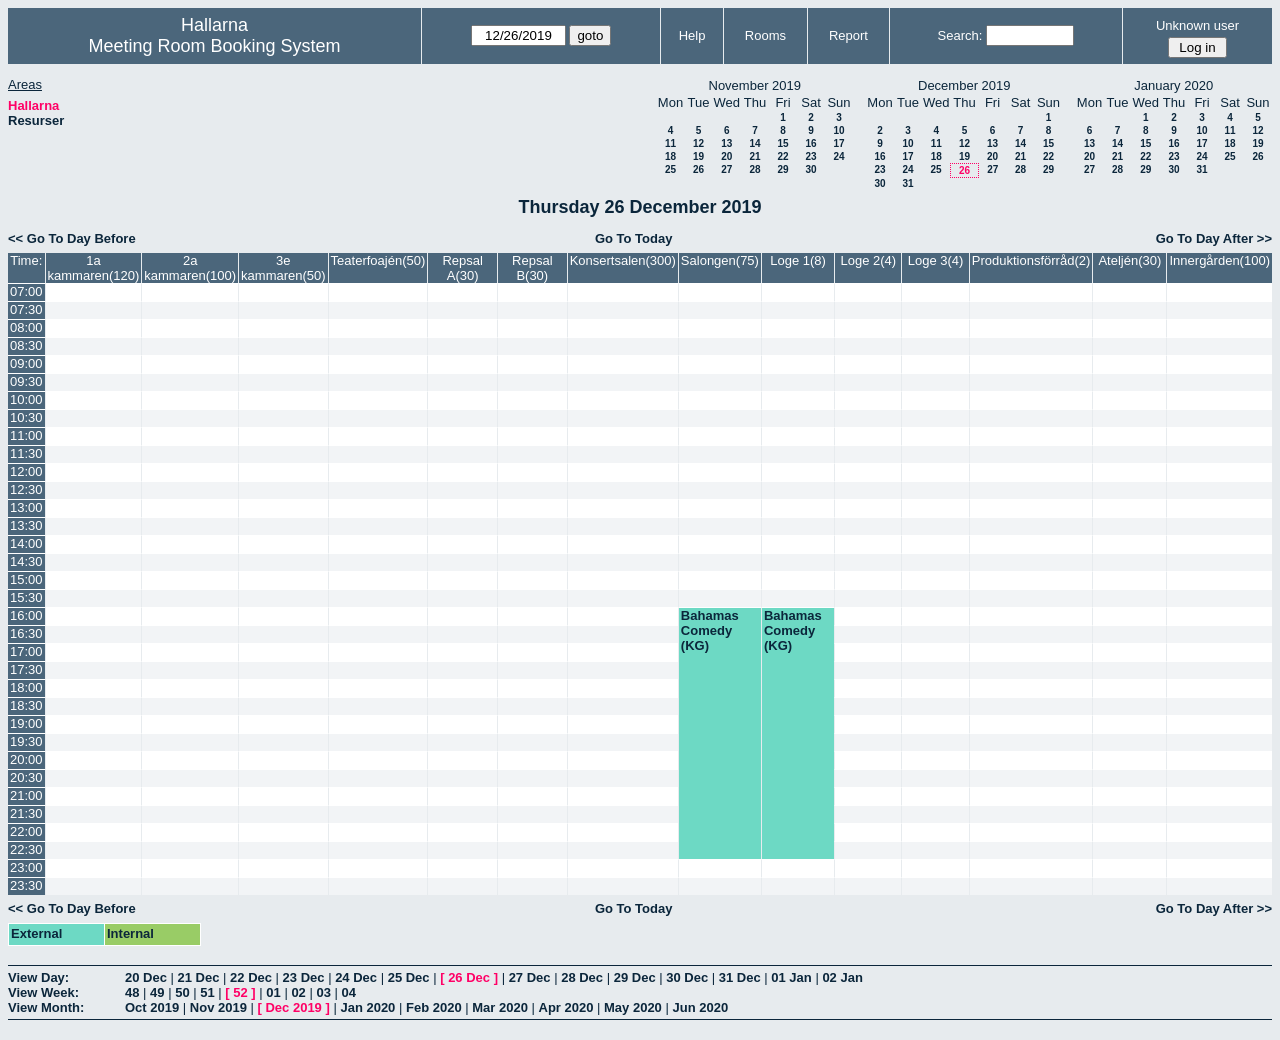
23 (810, 156)
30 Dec (687, 977)
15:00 (26, 579)
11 (670, 143)
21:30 (26, 813)
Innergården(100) (1220, 260)
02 (298, 992)
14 (754, 143)
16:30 (26, 633)
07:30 (26, 309)
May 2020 (633, 1007)
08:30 (26, 345)
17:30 (26, 669)
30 (810, 169)
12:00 (26, 471)
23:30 (26, 885)
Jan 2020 (367, 1007)
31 (907, 183)
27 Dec (530, 977)
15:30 (26, 597)
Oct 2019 (152, 1007)
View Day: (38, 977)
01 (273, 992)
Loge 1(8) (798, 260)
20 (726, 156)
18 (670, 156)
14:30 (26, 561)
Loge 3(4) (936, 260)
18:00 (26, 687)
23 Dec (304, 977)
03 (323, 992)
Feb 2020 (434, 1007)
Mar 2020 (500, 1007)
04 (349, 992)
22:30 (26, 849)
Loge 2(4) (868, 260)
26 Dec (469, 977)
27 (726, 169)
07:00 (26, 291)
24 (838, 156)
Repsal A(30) (462, 268)
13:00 (26, 507)
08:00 (26, 327)
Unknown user (1197, 25)
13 (726, 143)
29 (782, 169)
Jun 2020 (700, 1007)
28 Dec (582, 977)
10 (838, 130)
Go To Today (634, 238)
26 (698, 169)
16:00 (26, 615)
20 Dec (146, 977)
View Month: (46, 1007)
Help (692, 35)
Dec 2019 (293, 1007)
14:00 (26, 543)
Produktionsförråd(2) (1031, 260)
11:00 (26, 435)
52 (240, 992)
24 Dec (356, 977)
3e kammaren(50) (283, 268)
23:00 (26, 867)
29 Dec (635, 977)
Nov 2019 (218, 1007)
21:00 (26, 795)
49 (157, 992)
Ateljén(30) (1129, 260)
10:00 (26, 399)
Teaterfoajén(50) (378, 260)
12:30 (26, 489)
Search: (960, 35)
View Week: (43, 992)
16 (810, 143)
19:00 (26, 723)
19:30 (26, 741)
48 (132, 992)
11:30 (26, 453)
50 (182, 992)
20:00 (26, 759)
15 (782, 143)
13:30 (26, 525)
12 (698, 143)
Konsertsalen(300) (623, 260)
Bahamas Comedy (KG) (710, 630)
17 (838, 143)
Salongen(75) (720, 260)
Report (848, 35)
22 (782, 156)
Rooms (765, 35)
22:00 (26, 831)
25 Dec (409, 977)
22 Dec (251, 977)
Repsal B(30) (532, 268)
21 (754, 156)
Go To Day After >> (1214, 238)
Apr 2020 (566, 1007)
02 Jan (842, 977)
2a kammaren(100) (190, 268)
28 (754, 169)
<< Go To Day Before (72, 238)
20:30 (26, 777)
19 (698, 156)
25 (670, 169)
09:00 (26, 363)
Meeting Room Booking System (214, 46)
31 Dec (740, 977)
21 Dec (199, 977)
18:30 (26, 705)
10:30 (26, 417)
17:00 (26, 651)
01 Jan (791, 977)
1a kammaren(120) (94, 268)
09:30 (26, 381)
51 (207, 992)
